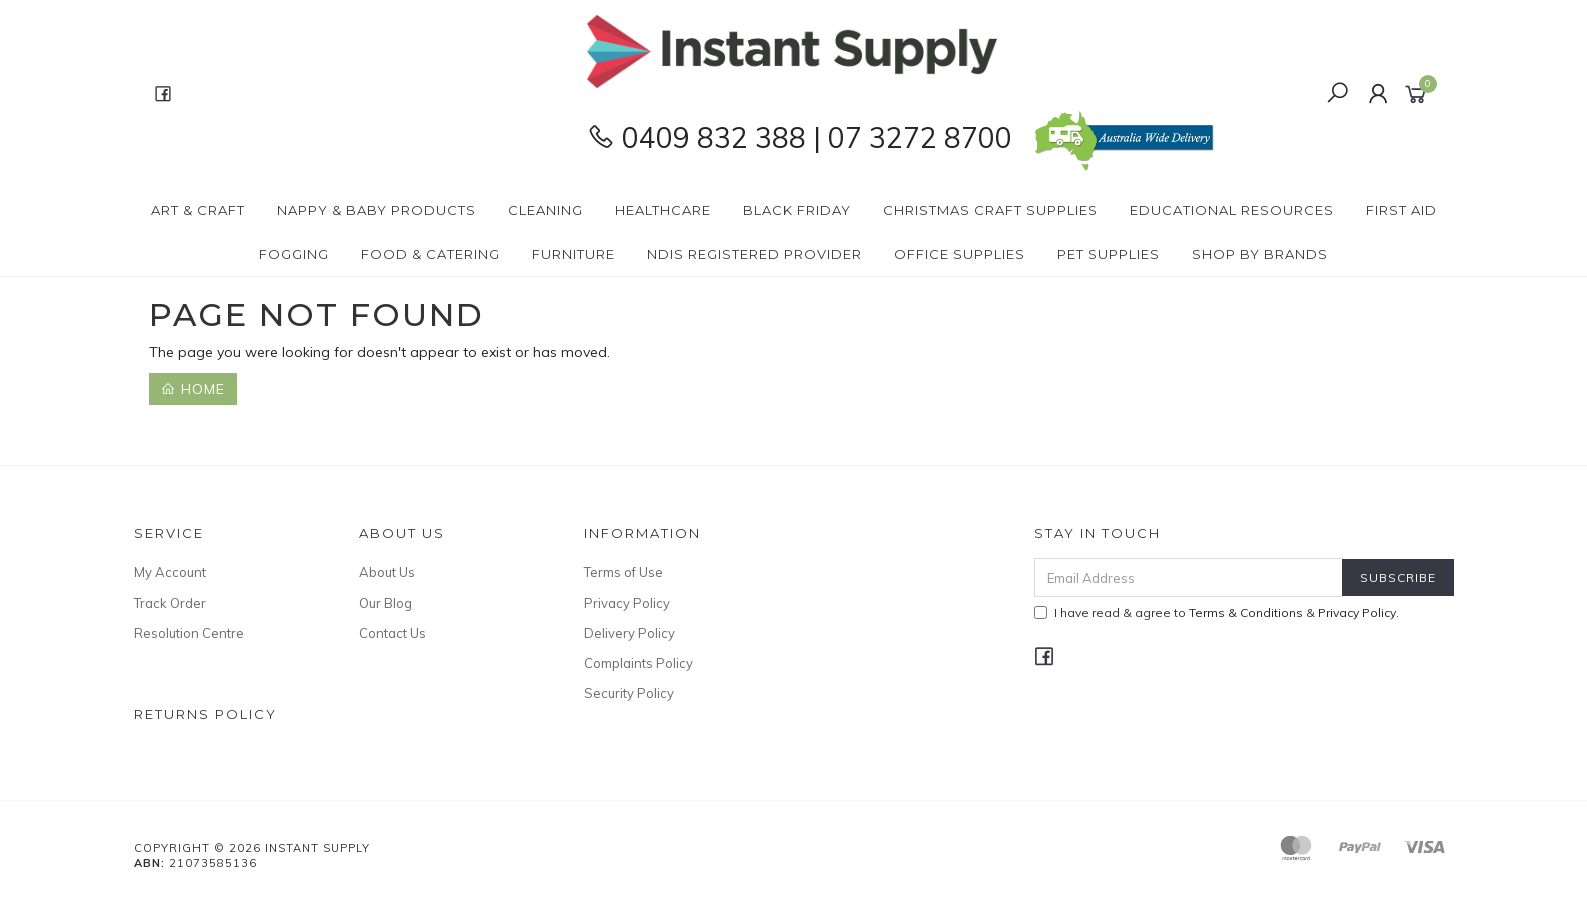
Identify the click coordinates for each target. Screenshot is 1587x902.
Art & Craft (198, 210)
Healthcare (663, 210)
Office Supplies (959, 254)
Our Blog (385, 603)
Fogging (294, 254)
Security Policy (629, 693)
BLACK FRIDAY (797, 210)
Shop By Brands (1260, 254)
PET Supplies (1108, 254)
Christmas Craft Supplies (990, 210)
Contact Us (392, 633)
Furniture (573, 254)
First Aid (1401, 210)
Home (193, 389)
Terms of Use (623, 572)
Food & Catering (430, 254)
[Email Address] (1188, 577)
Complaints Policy (638, 663)
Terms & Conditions (1246, 612)
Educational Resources (1232, 210)
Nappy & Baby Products (376, 210)
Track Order (170, 603)
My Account (170, 572)
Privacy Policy (627, 603)
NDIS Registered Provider (754, 254)
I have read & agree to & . (1216, 612)
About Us (387, 572)
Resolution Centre (189, 633)
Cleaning (545, 210)
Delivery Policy (629, 633)
